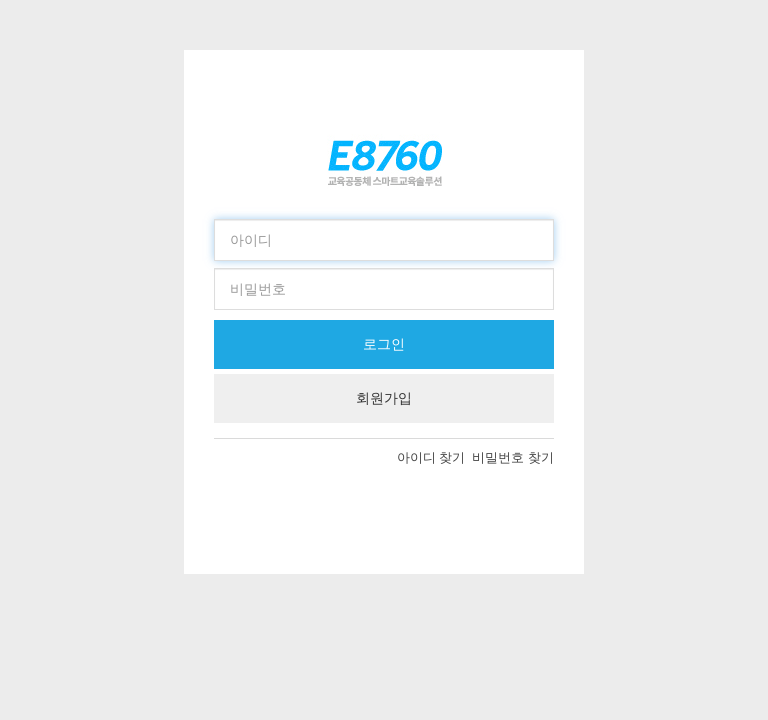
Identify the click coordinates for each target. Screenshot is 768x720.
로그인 (384, 344)
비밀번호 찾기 (513, 457)
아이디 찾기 (435, 457)
